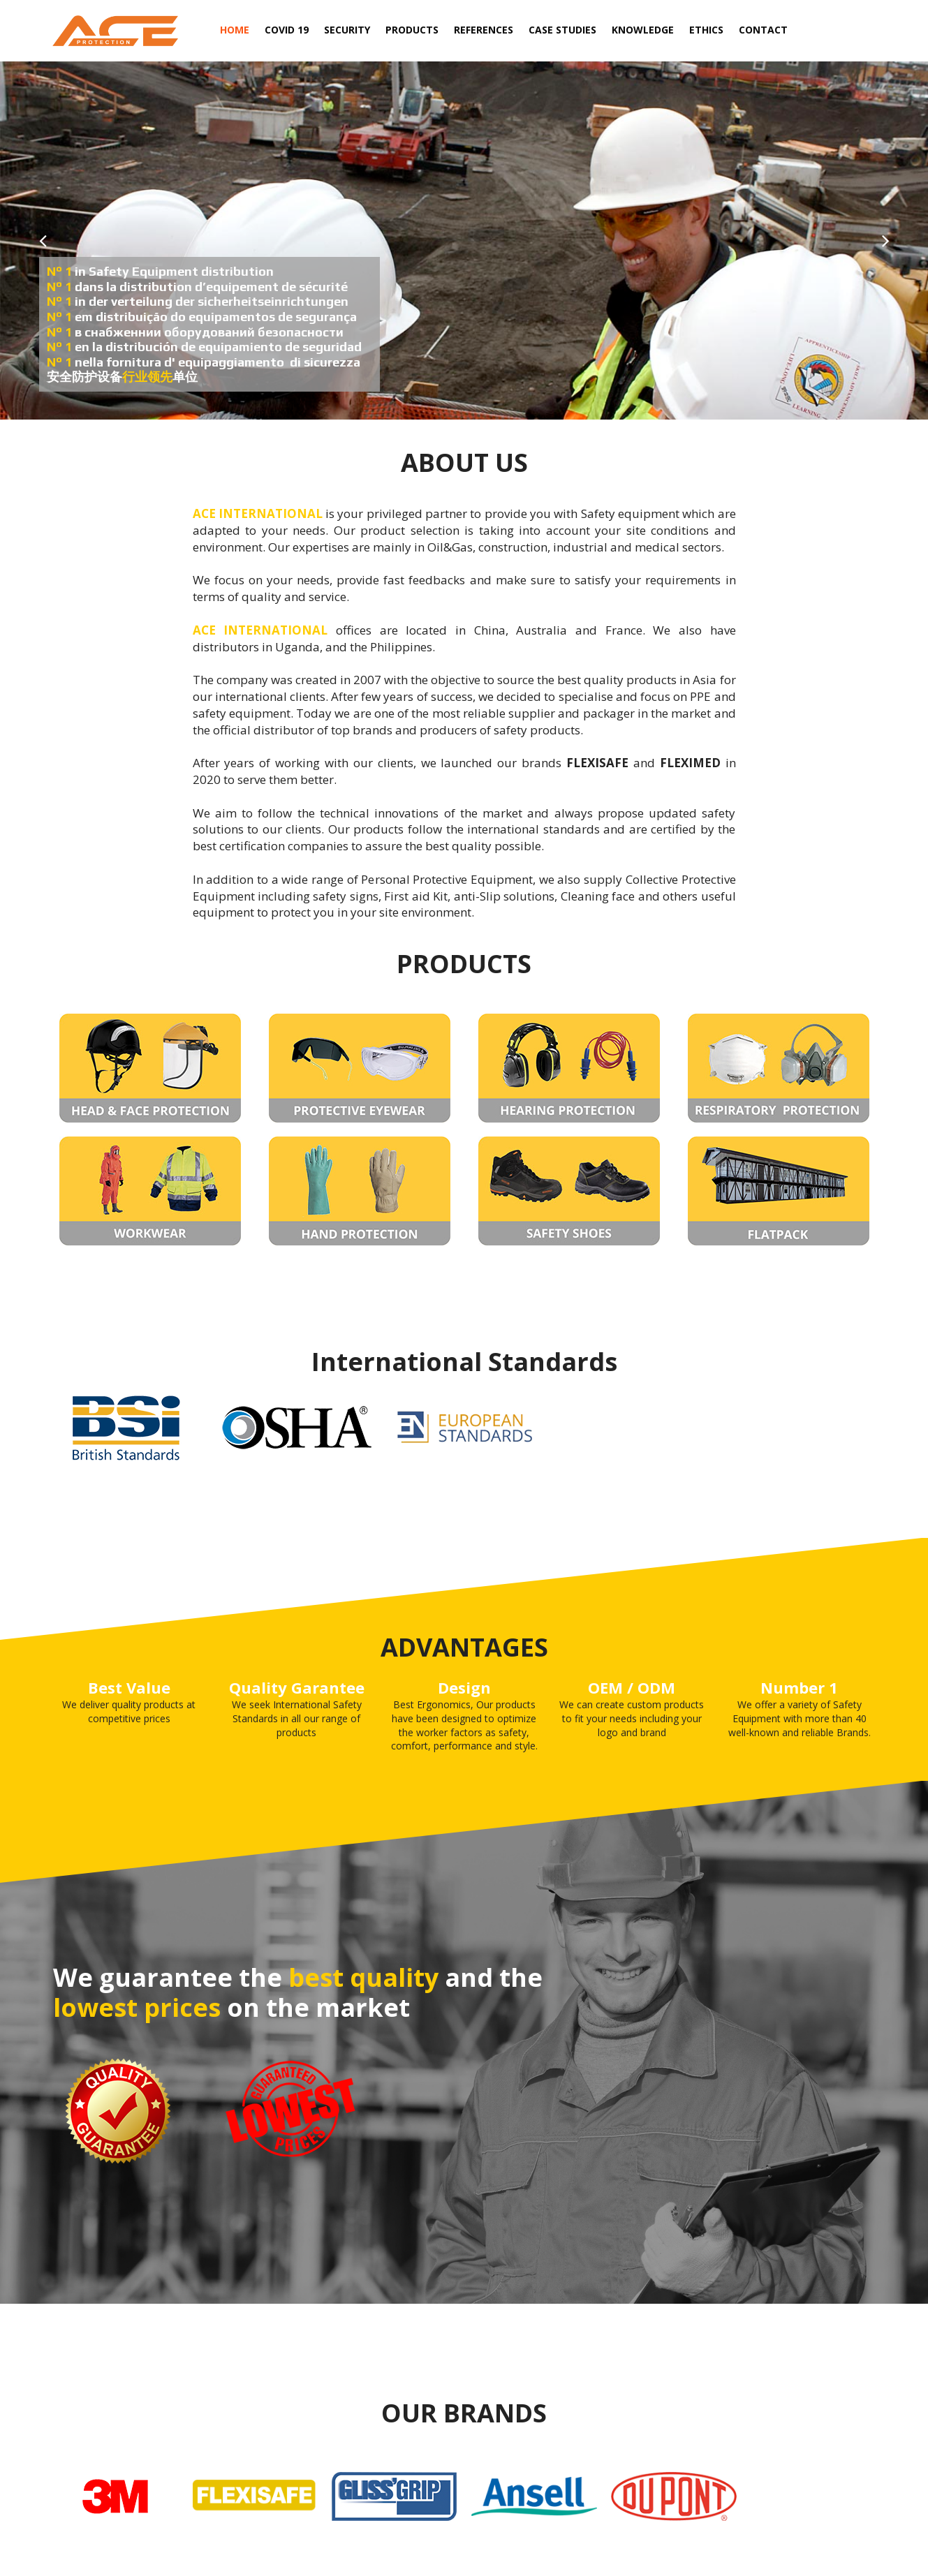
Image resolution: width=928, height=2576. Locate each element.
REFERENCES (483, 29)
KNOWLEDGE (643, 29)
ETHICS (706, 29)
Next (885, 241)
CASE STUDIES (562, 29)
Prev (42, 241)
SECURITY (347, 29)
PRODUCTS (412, 31)
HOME (234, 29)
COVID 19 (287, 29)
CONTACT (763, 29)
